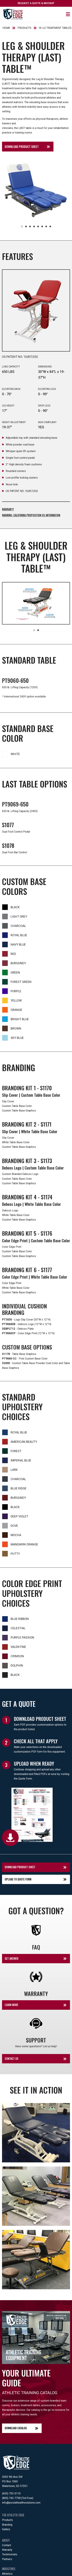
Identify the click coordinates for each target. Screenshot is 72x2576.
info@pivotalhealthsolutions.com (21, 2502)
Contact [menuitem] (6, 2545)
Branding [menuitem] (7, 2524)
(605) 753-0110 (11, 2493)
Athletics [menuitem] (7, 2573)
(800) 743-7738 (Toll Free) (17, 2498)
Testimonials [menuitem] (9, 2554)
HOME (6, 28)
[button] (68, 14)
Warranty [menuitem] (7, 2549)
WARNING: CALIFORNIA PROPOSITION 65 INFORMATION (31, 515)
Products (24, 28)
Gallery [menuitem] (6, 2529)
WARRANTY (8, 509)
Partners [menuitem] (7, 2559)
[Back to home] (12, 14)
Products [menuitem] (7, 2520)
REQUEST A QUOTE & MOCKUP (36, 3)
